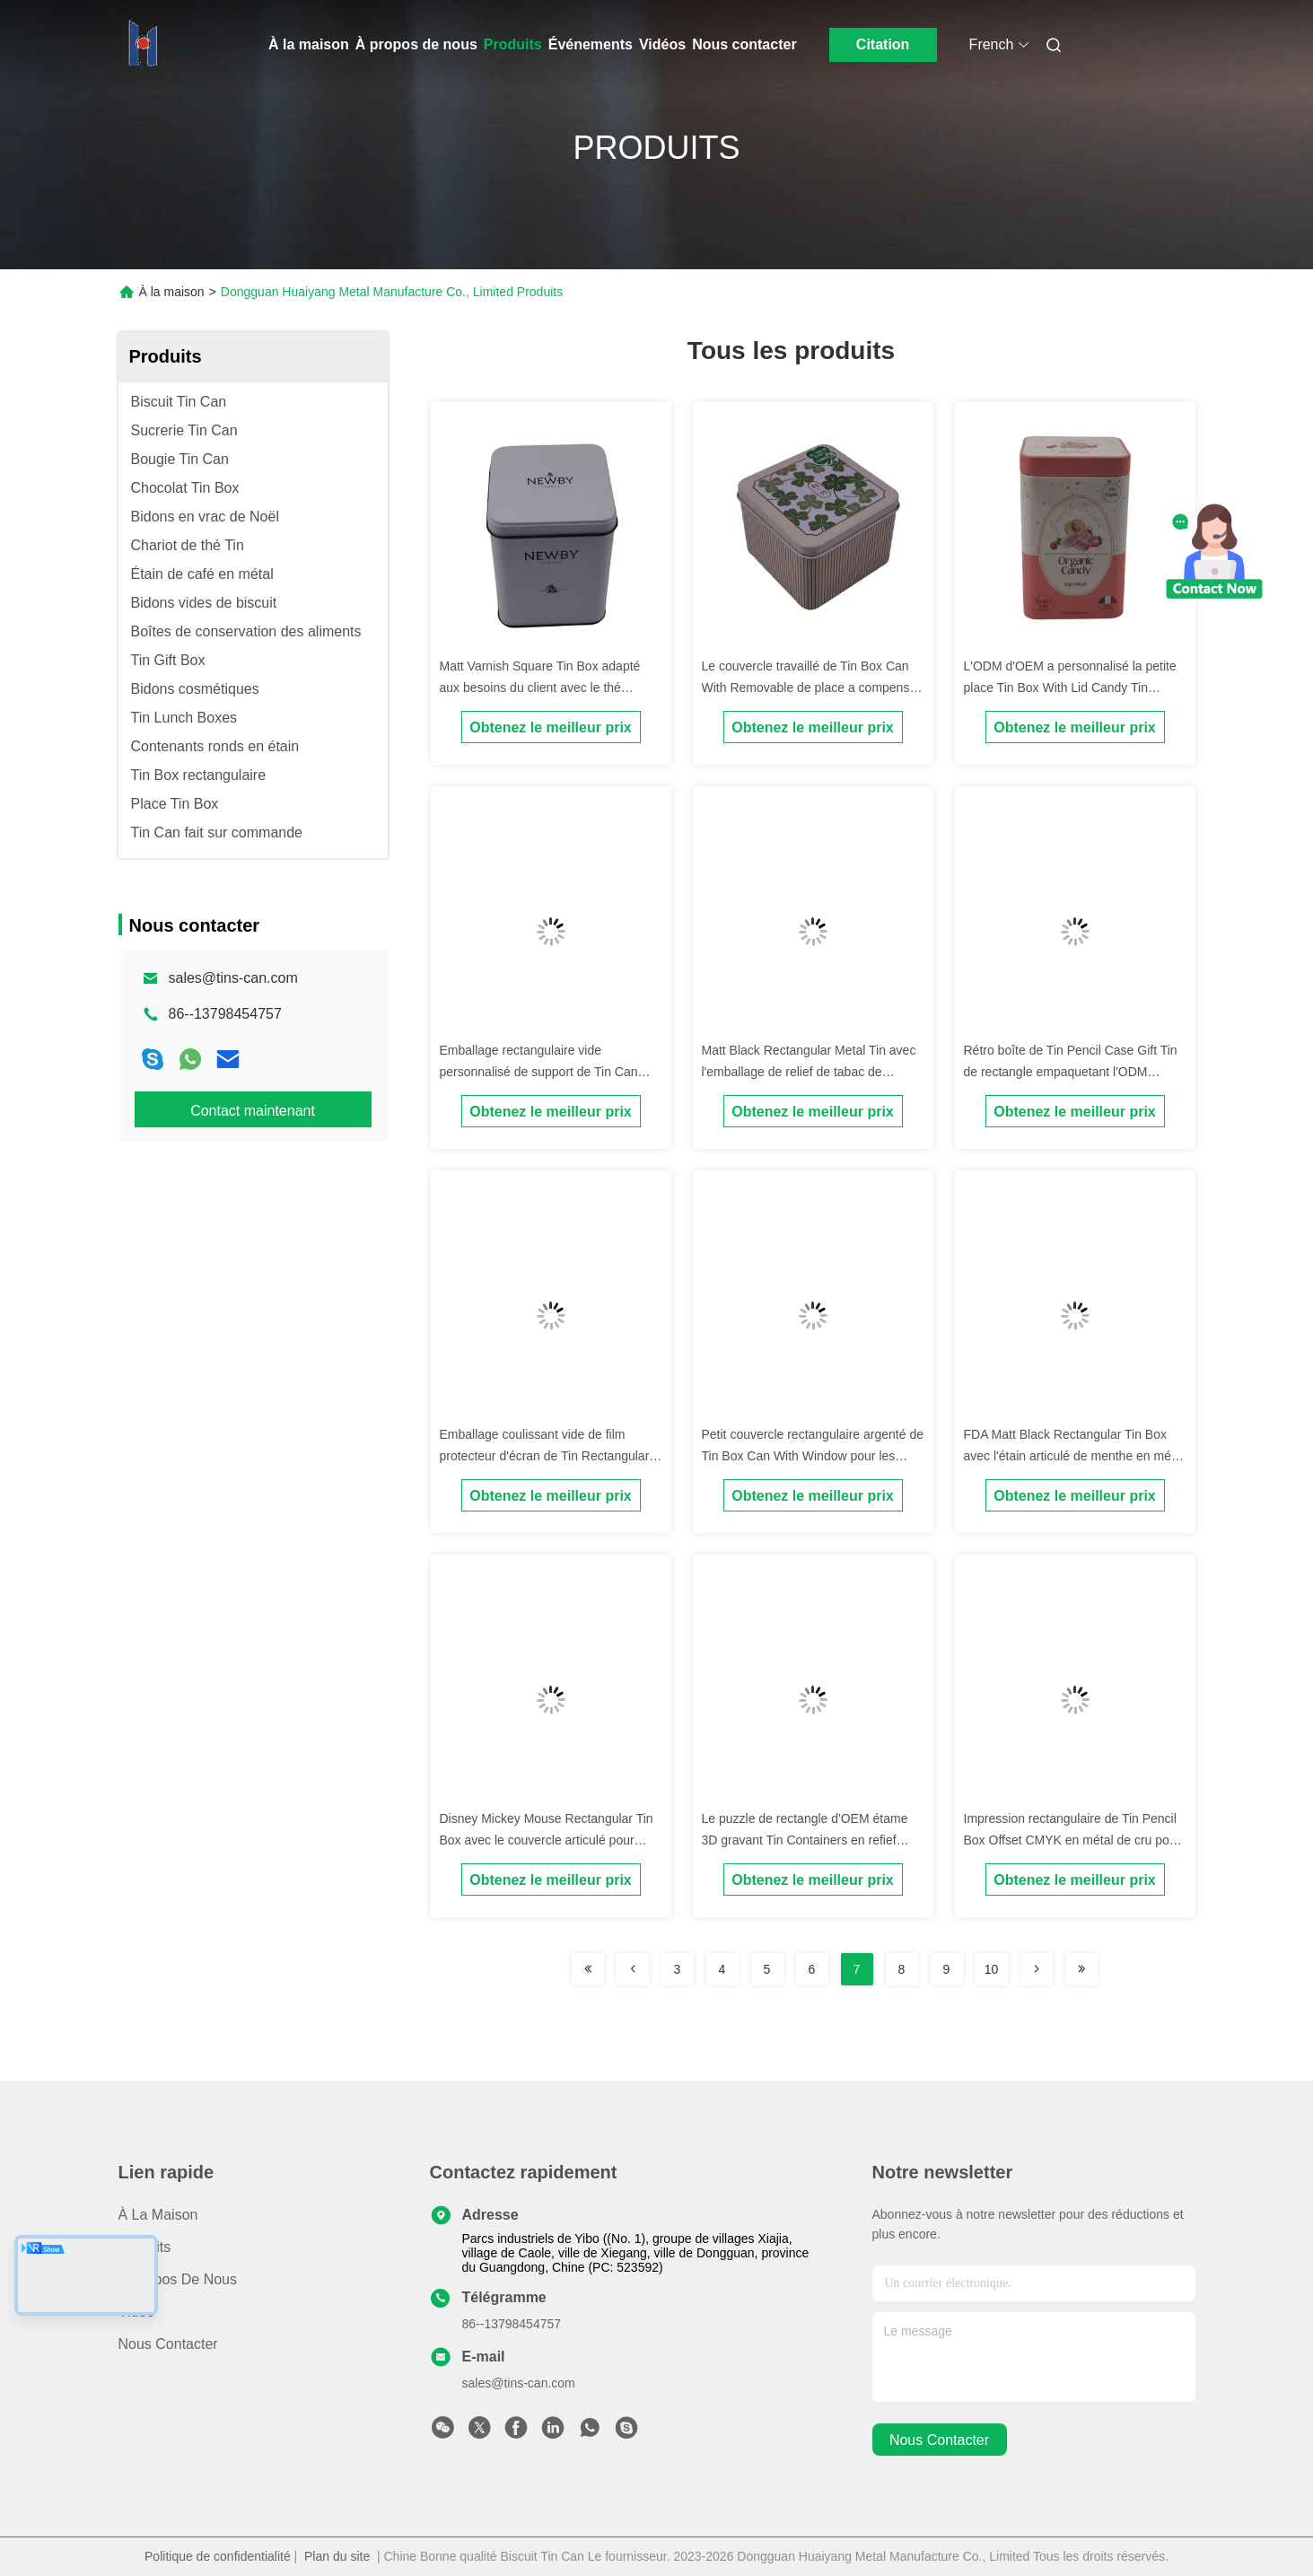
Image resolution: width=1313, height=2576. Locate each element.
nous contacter (939, 2440)
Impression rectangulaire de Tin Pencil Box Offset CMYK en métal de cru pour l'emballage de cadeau (1072, 1840)
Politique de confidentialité (217, 2556)
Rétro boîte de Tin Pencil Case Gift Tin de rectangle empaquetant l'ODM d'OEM (1070, 1071)
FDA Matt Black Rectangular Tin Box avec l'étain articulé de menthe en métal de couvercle (1074, 1456)
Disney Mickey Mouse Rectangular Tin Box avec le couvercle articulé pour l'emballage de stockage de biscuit (546, 1840)
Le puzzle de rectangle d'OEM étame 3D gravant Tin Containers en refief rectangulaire (805, 1840)
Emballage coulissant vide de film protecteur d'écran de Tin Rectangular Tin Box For (545, 1456)
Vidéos (662, 44)
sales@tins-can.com (233, 978)
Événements (590, 44)
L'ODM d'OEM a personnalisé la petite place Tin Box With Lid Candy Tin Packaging (1070, 687)
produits (144, 2247)
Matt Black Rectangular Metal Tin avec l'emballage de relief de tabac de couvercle (809, 1071)
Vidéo (136, 2311)
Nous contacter (744, 44)
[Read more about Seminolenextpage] (588, 1969)
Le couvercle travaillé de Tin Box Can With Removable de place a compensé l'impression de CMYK (809, 687)
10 (992, 1969)
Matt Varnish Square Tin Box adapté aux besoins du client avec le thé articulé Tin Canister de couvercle (540, 687)
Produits (513, 44)
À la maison (308, 44)
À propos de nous (416, 44)
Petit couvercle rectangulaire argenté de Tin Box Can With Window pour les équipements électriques (812, 1456)
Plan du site (337, 2556)
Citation (883, 44)
